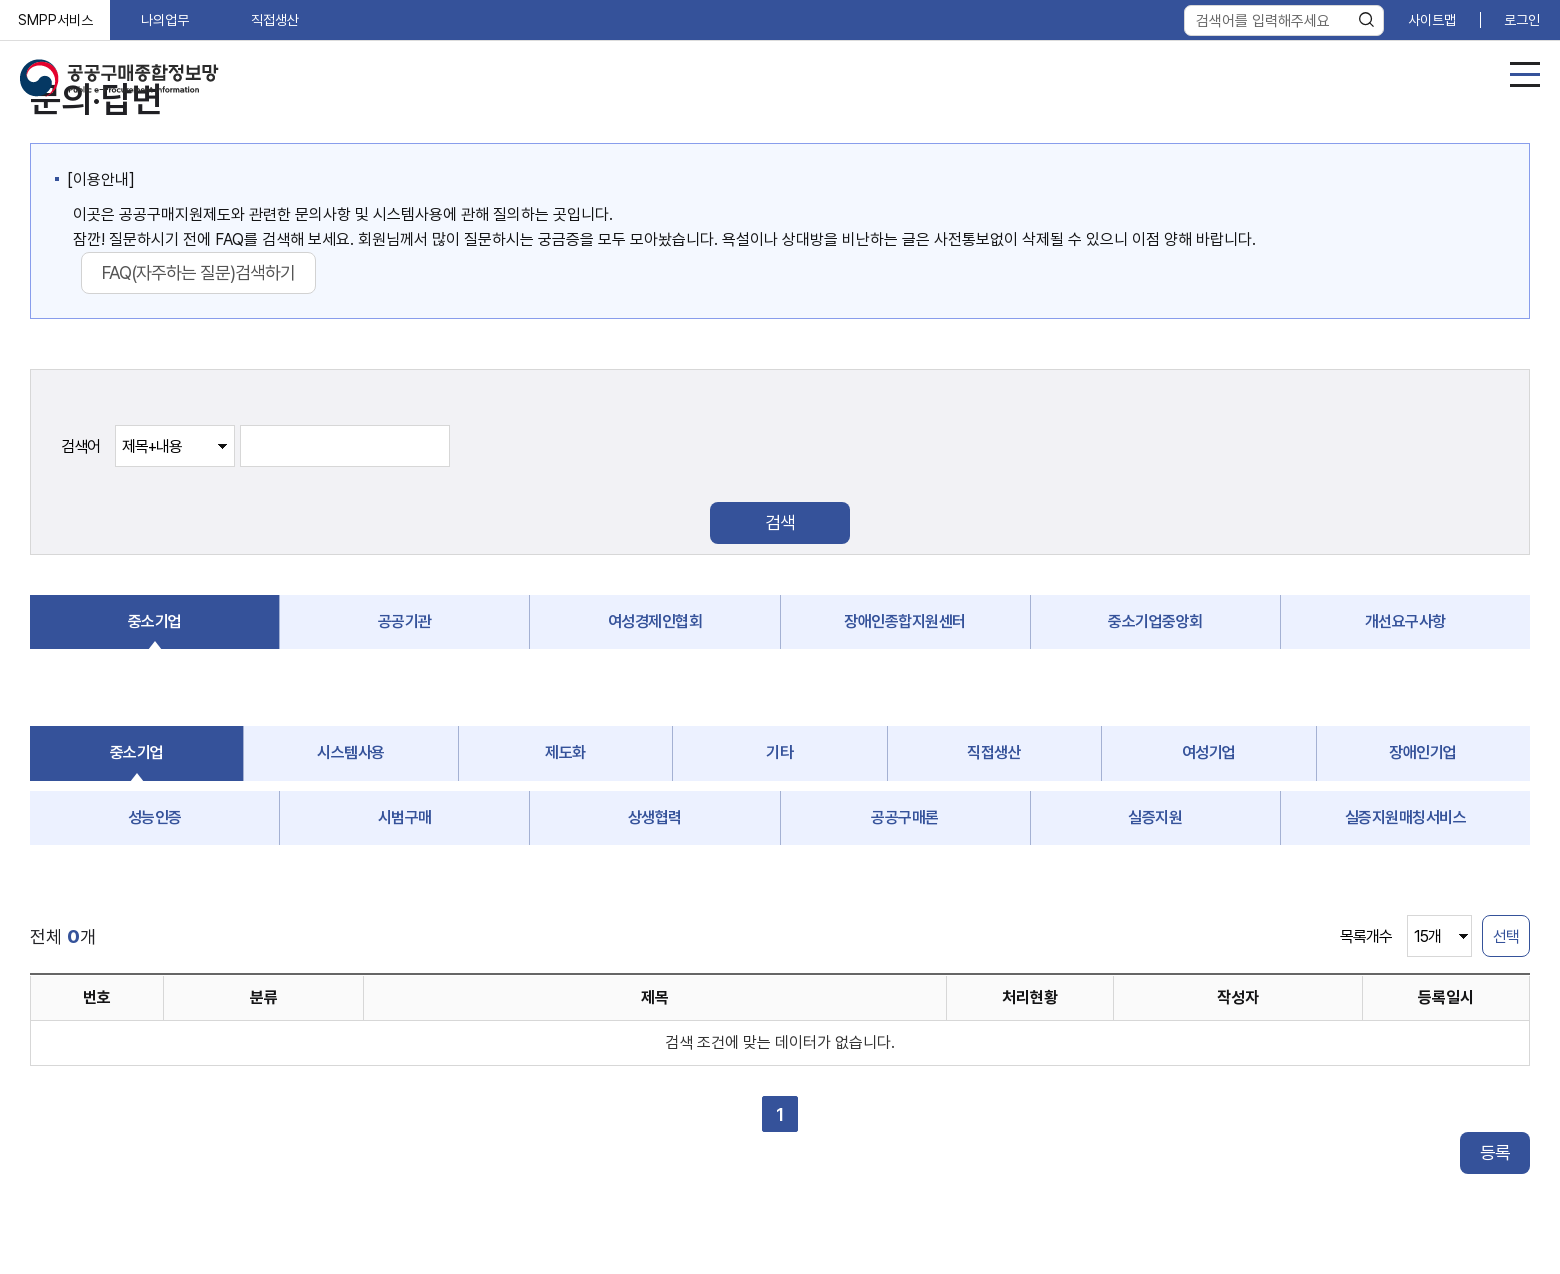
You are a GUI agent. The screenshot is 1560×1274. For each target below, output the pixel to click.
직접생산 (275, 20)
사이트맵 (1432, 20)
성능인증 (155, 817)
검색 (780, 522)
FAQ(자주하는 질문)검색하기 (198, 272)
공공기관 (405, 621)
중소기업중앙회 (1155, 621)
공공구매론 (905, 817)
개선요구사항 (1405, 621)
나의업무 (165, 20)
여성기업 (1209, 752)
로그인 (1522, 20)
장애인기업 (1423, 752)
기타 (779, 752)
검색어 (80, 446)
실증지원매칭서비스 (1406, 817)
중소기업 (155, 621)
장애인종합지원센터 (905, 621)
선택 (1506, 936)
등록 (1495, 1152)
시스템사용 (351, 752)
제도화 (565, 752)
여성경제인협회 (655, 621)
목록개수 (1366, 936)
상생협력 (655, 817)
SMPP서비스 (55, 20)
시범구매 (405, 817)
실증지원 (1155, 817)
